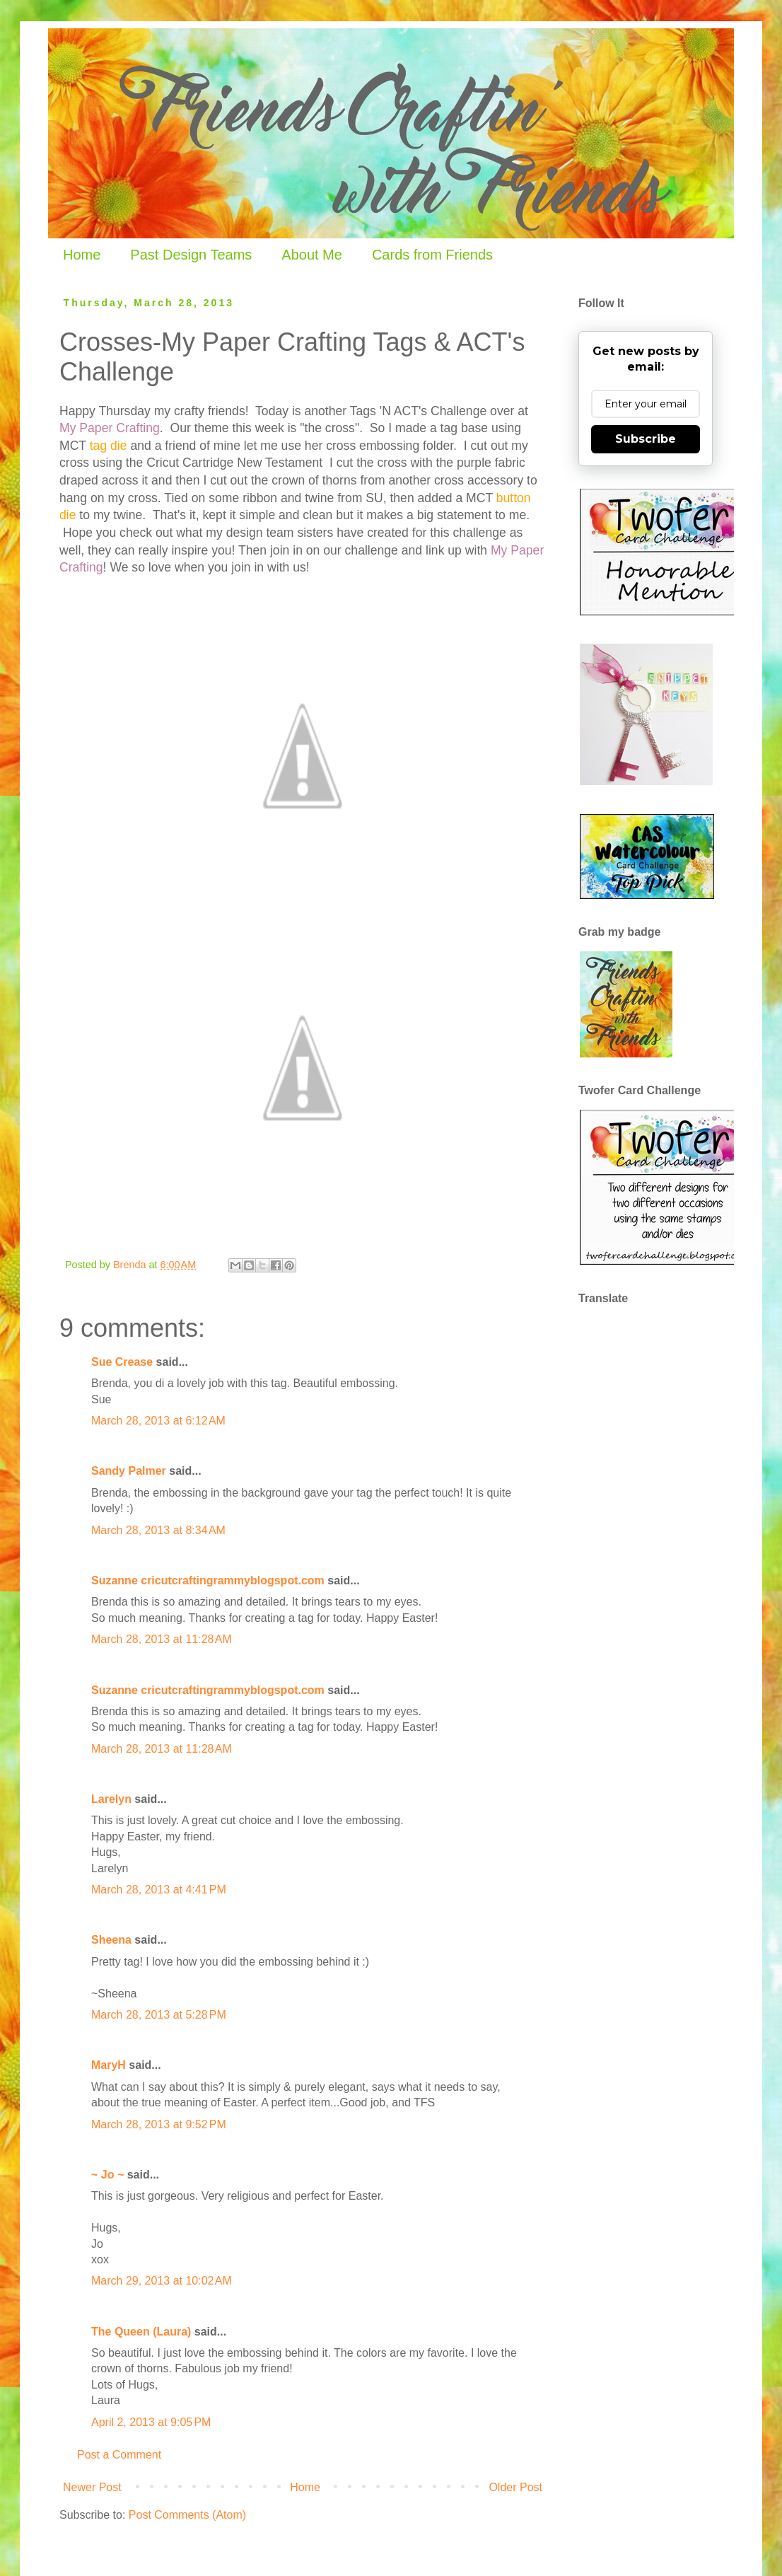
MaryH (108, 2065)
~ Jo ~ (107, 2175)
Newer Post (92, 2487)
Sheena (111, 1940)
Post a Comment (119, 2455)
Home (81, 254)
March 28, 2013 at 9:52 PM (158, 2124)
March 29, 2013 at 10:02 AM (161, 2281)
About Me (311, 254)
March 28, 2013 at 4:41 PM (158, 1890)
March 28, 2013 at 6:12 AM (158, 1421)
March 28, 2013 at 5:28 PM (158, 2015)
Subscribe (645, 439)
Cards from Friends (432, 254)
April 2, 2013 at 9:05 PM (151, 2422)
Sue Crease (122, 1362)
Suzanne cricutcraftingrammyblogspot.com (208, 1580)
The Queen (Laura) (141, 2332)
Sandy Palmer (128, 1471)
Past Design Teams (191, 254)
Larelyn (111, 1799)
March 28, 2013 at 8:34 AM (158, 1530)
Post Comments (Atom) (187, 2515)
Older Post (515, 2487)
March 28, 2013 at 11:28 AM (161, 1639)
